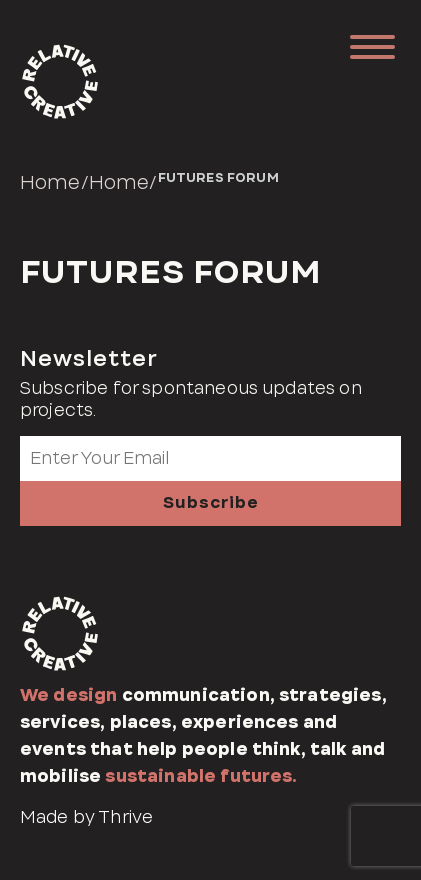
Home (50, 182)
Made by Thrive (86, 817)
